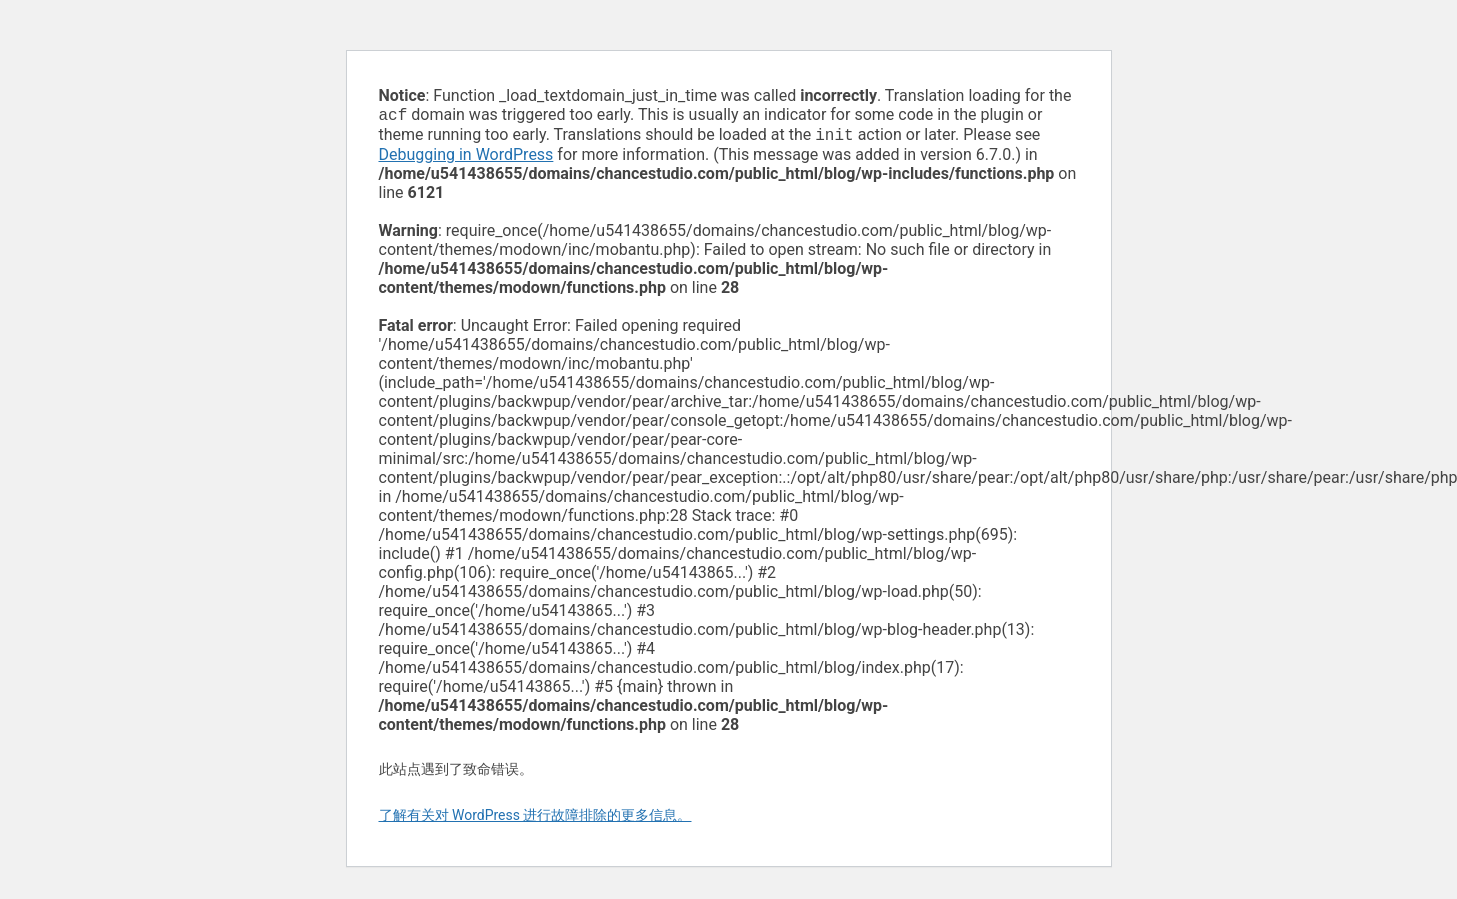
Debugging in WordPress (466, 158)
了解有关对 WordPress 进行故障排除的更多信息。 (535, 819)
